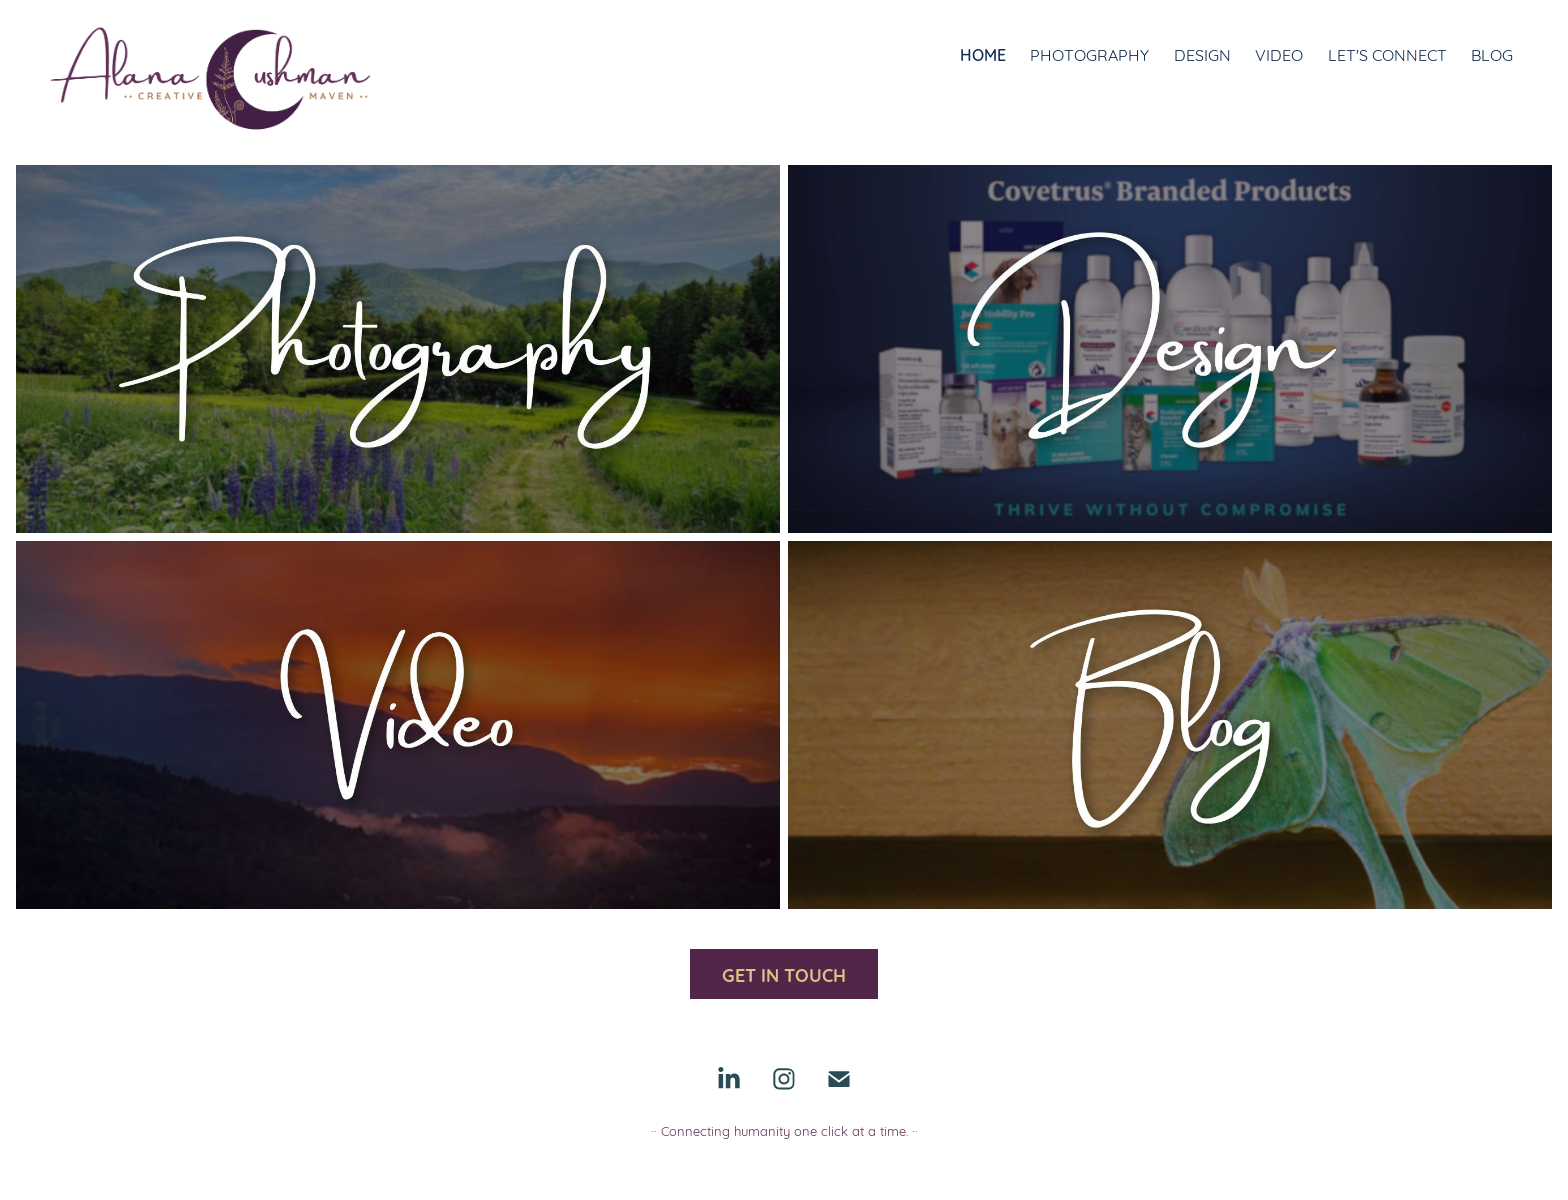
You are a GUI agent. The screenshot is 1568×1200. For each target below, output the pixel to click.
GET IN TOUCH (784, 974)
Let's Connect (1387, 53)
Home (983, 53)
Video (1279, 53)
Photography (1089, 53)
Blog (1492, 53)
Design (1202, 53)
